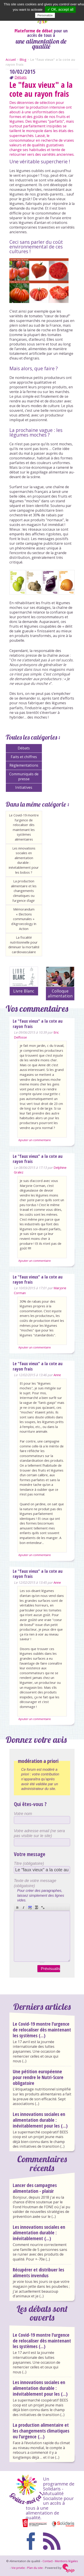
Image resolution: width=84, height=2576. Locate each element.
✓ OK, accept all (60, 9)
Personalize (45, 15)
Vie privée (18, 2568)
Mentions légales (66, 2561)
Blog (22, 59)
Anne (57, 1375)
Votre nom (23, 1813)
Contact (48, 2561)
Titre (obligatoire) (29, 1863)
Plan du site (35, 2568)
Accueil (11, 59)
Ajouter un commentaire (34, 1140)
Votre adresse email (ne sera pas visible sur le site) (39, 1833)
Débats (21, 77)
